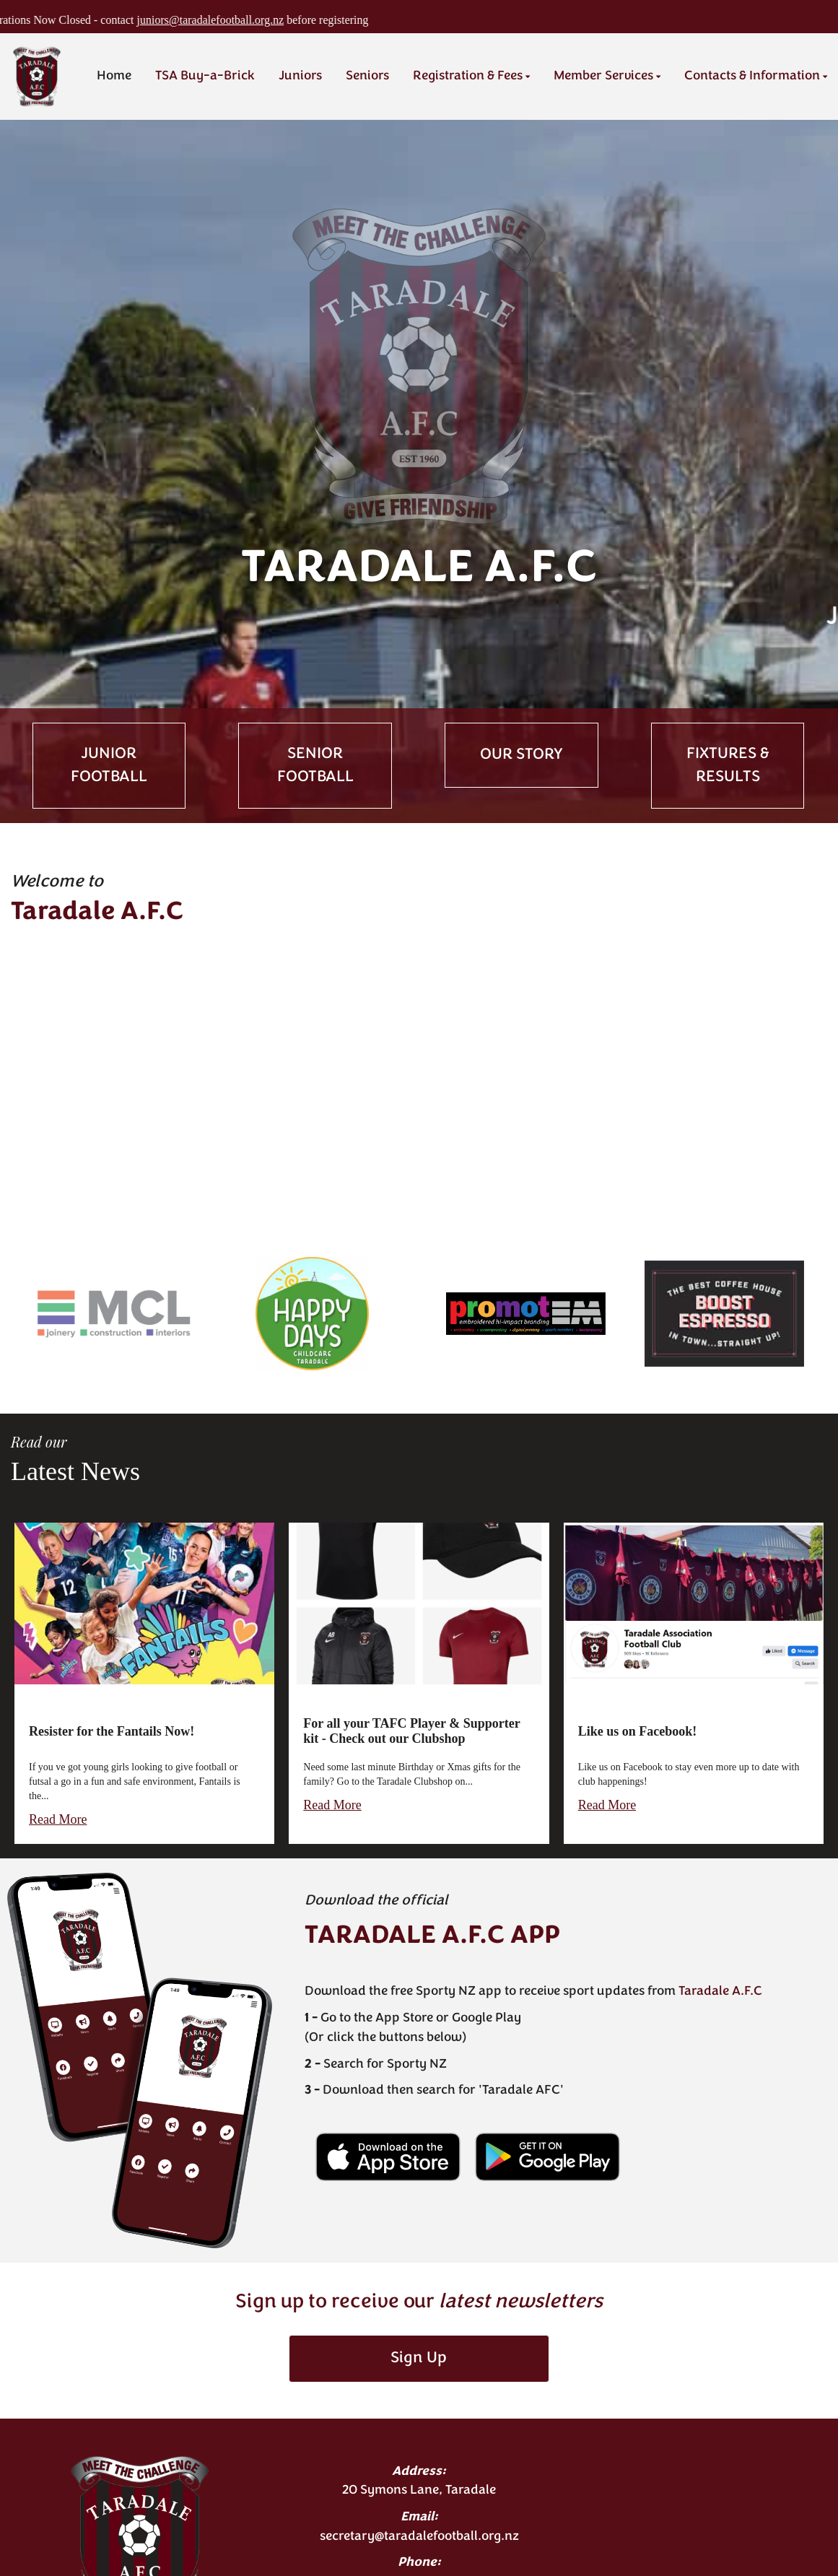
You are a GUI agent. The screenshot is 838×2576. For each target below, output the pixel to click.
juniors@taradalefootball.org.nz (255, 20)
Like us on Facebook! (637, 1731)
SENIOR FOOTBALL (315, 765)
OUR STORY (521, 755)
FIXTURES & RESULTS (727, 765)
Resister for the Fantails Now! (111, 1731)
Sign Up (418, 2358)
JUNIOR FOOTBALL (109, 765)
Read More (58, 1819)
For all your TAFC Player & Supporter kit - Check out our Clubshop (411, 1731)
